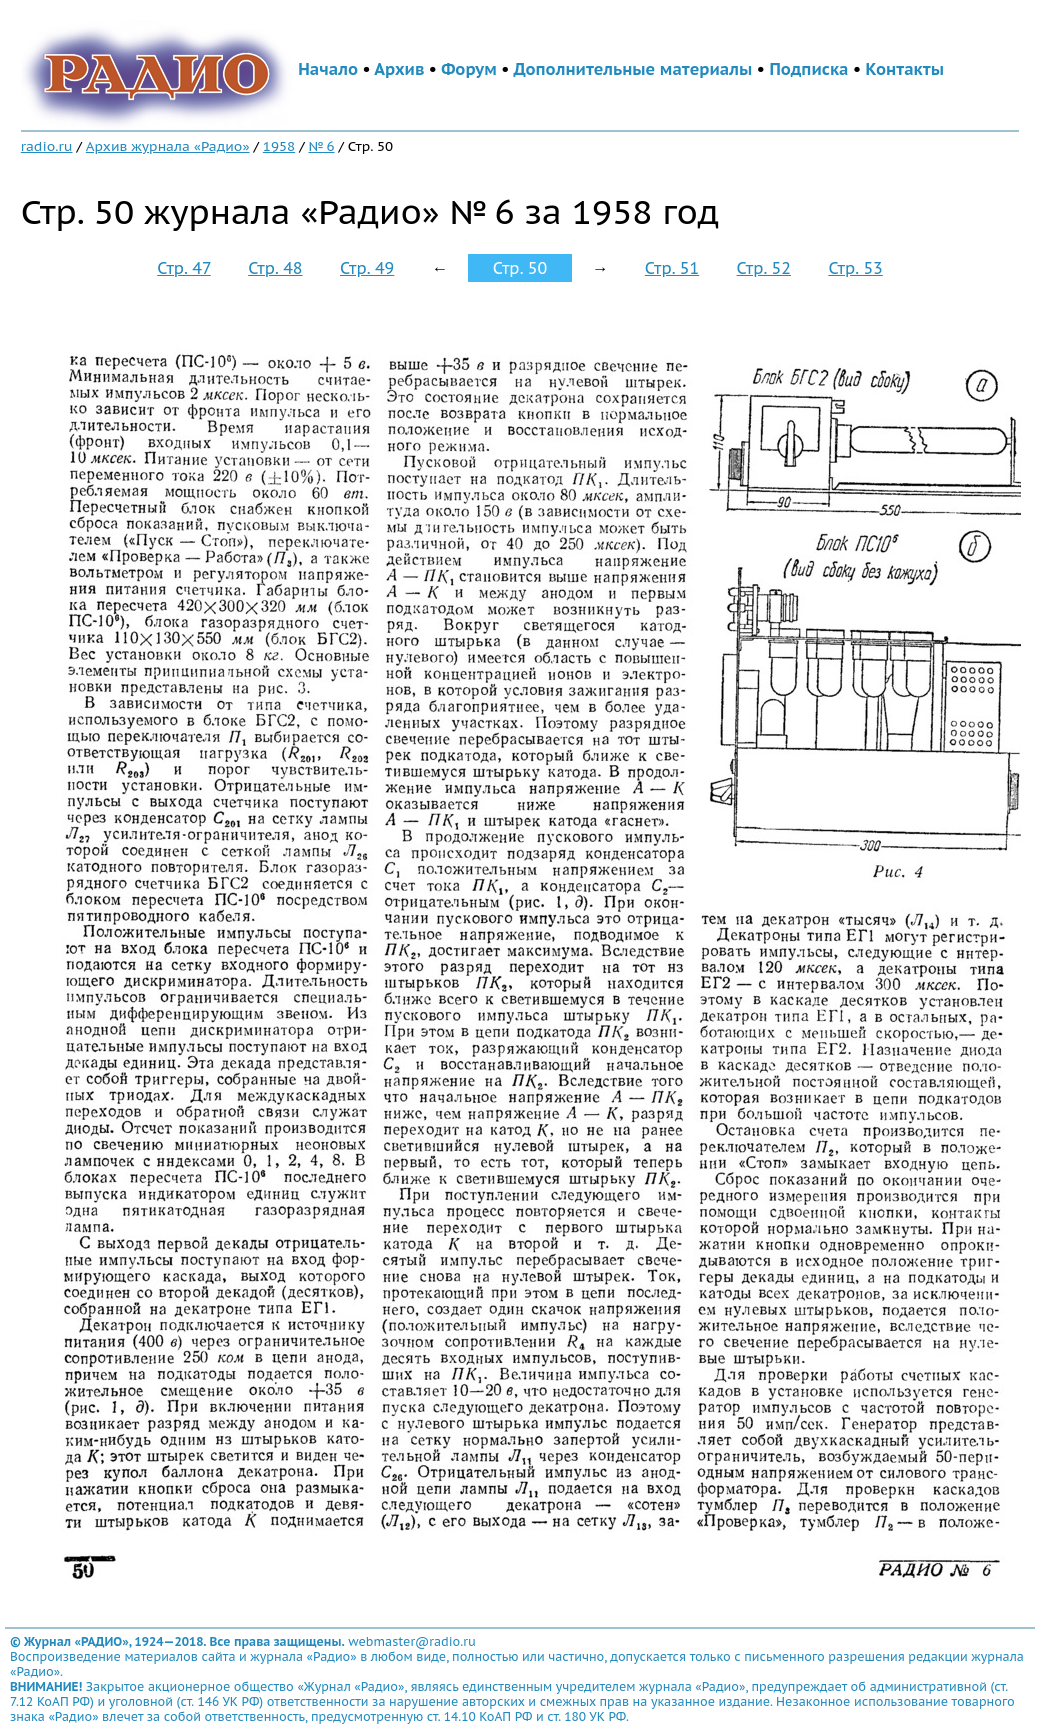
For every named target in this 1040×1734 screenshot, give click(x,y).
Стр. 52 (764, 268)
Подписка (808, 69)
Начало (328, 69)
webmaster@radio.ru (412, 1641)
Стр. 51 (672, 268)
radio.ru (47, 146)
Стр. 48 (275, 268)
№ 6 (321, 146)
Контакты (905, 69)
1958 (279, 146)
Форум (469, 69)
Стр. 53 (855, 268)
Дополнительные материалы (633, 69)
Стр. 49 (367, 268)
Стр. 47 (184, 268)
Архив (399, 69)
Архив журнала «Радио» (168, 146)
